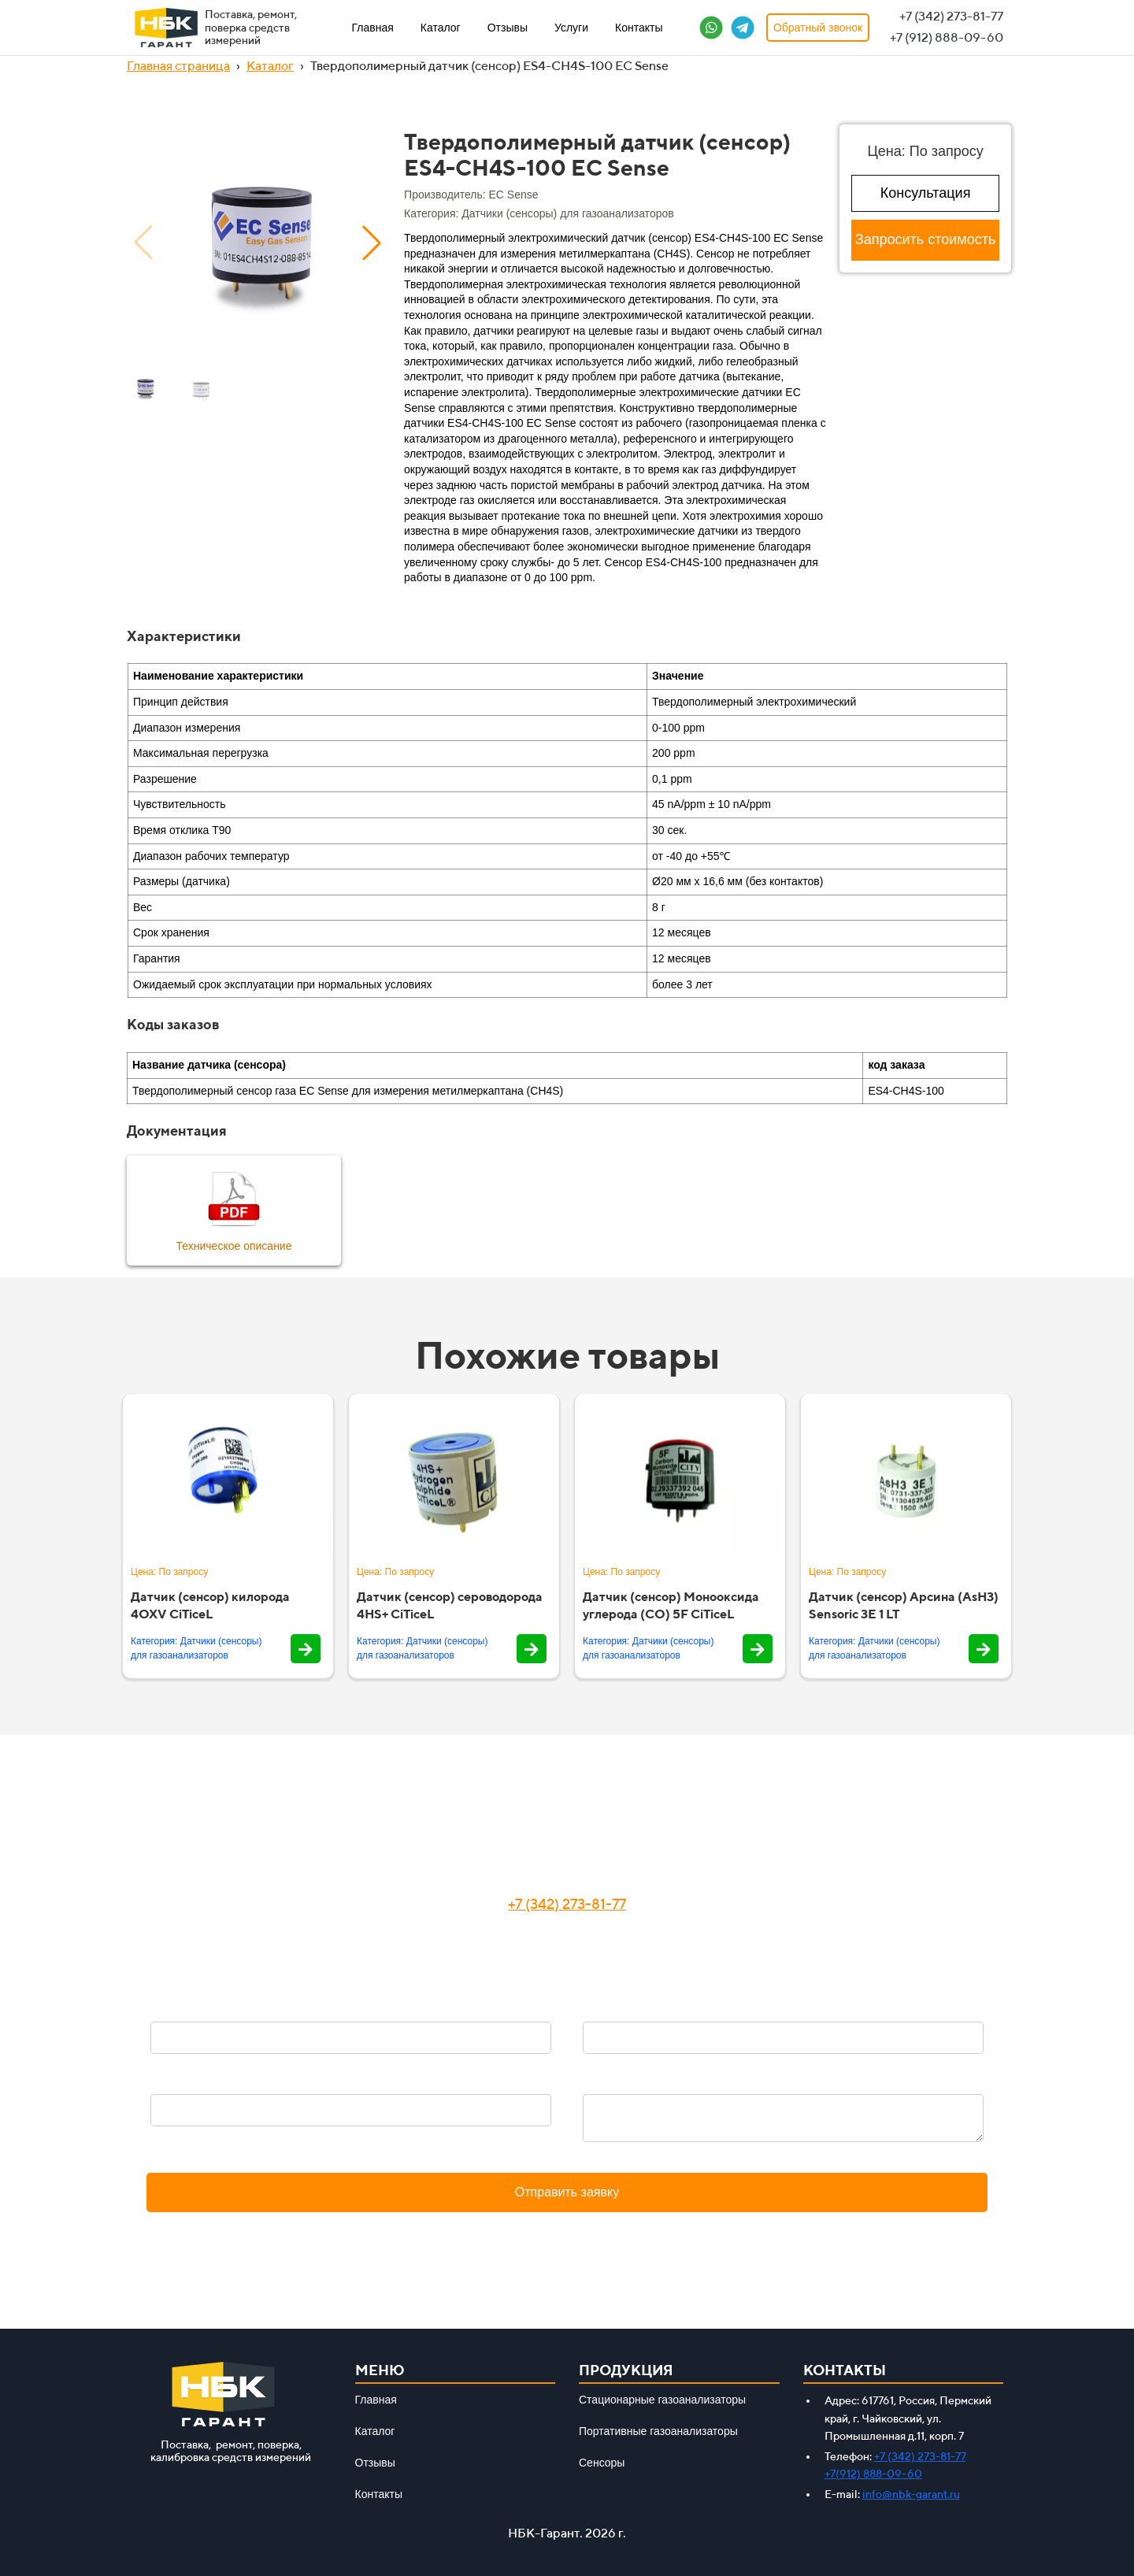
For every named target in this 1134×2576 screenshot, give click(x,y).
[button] (371, 242)
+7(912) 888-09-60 (873, 2473)
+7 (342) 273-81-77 (567, 1904)
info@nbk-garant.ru (911, 2494)
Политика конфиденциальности (567, 2231)
